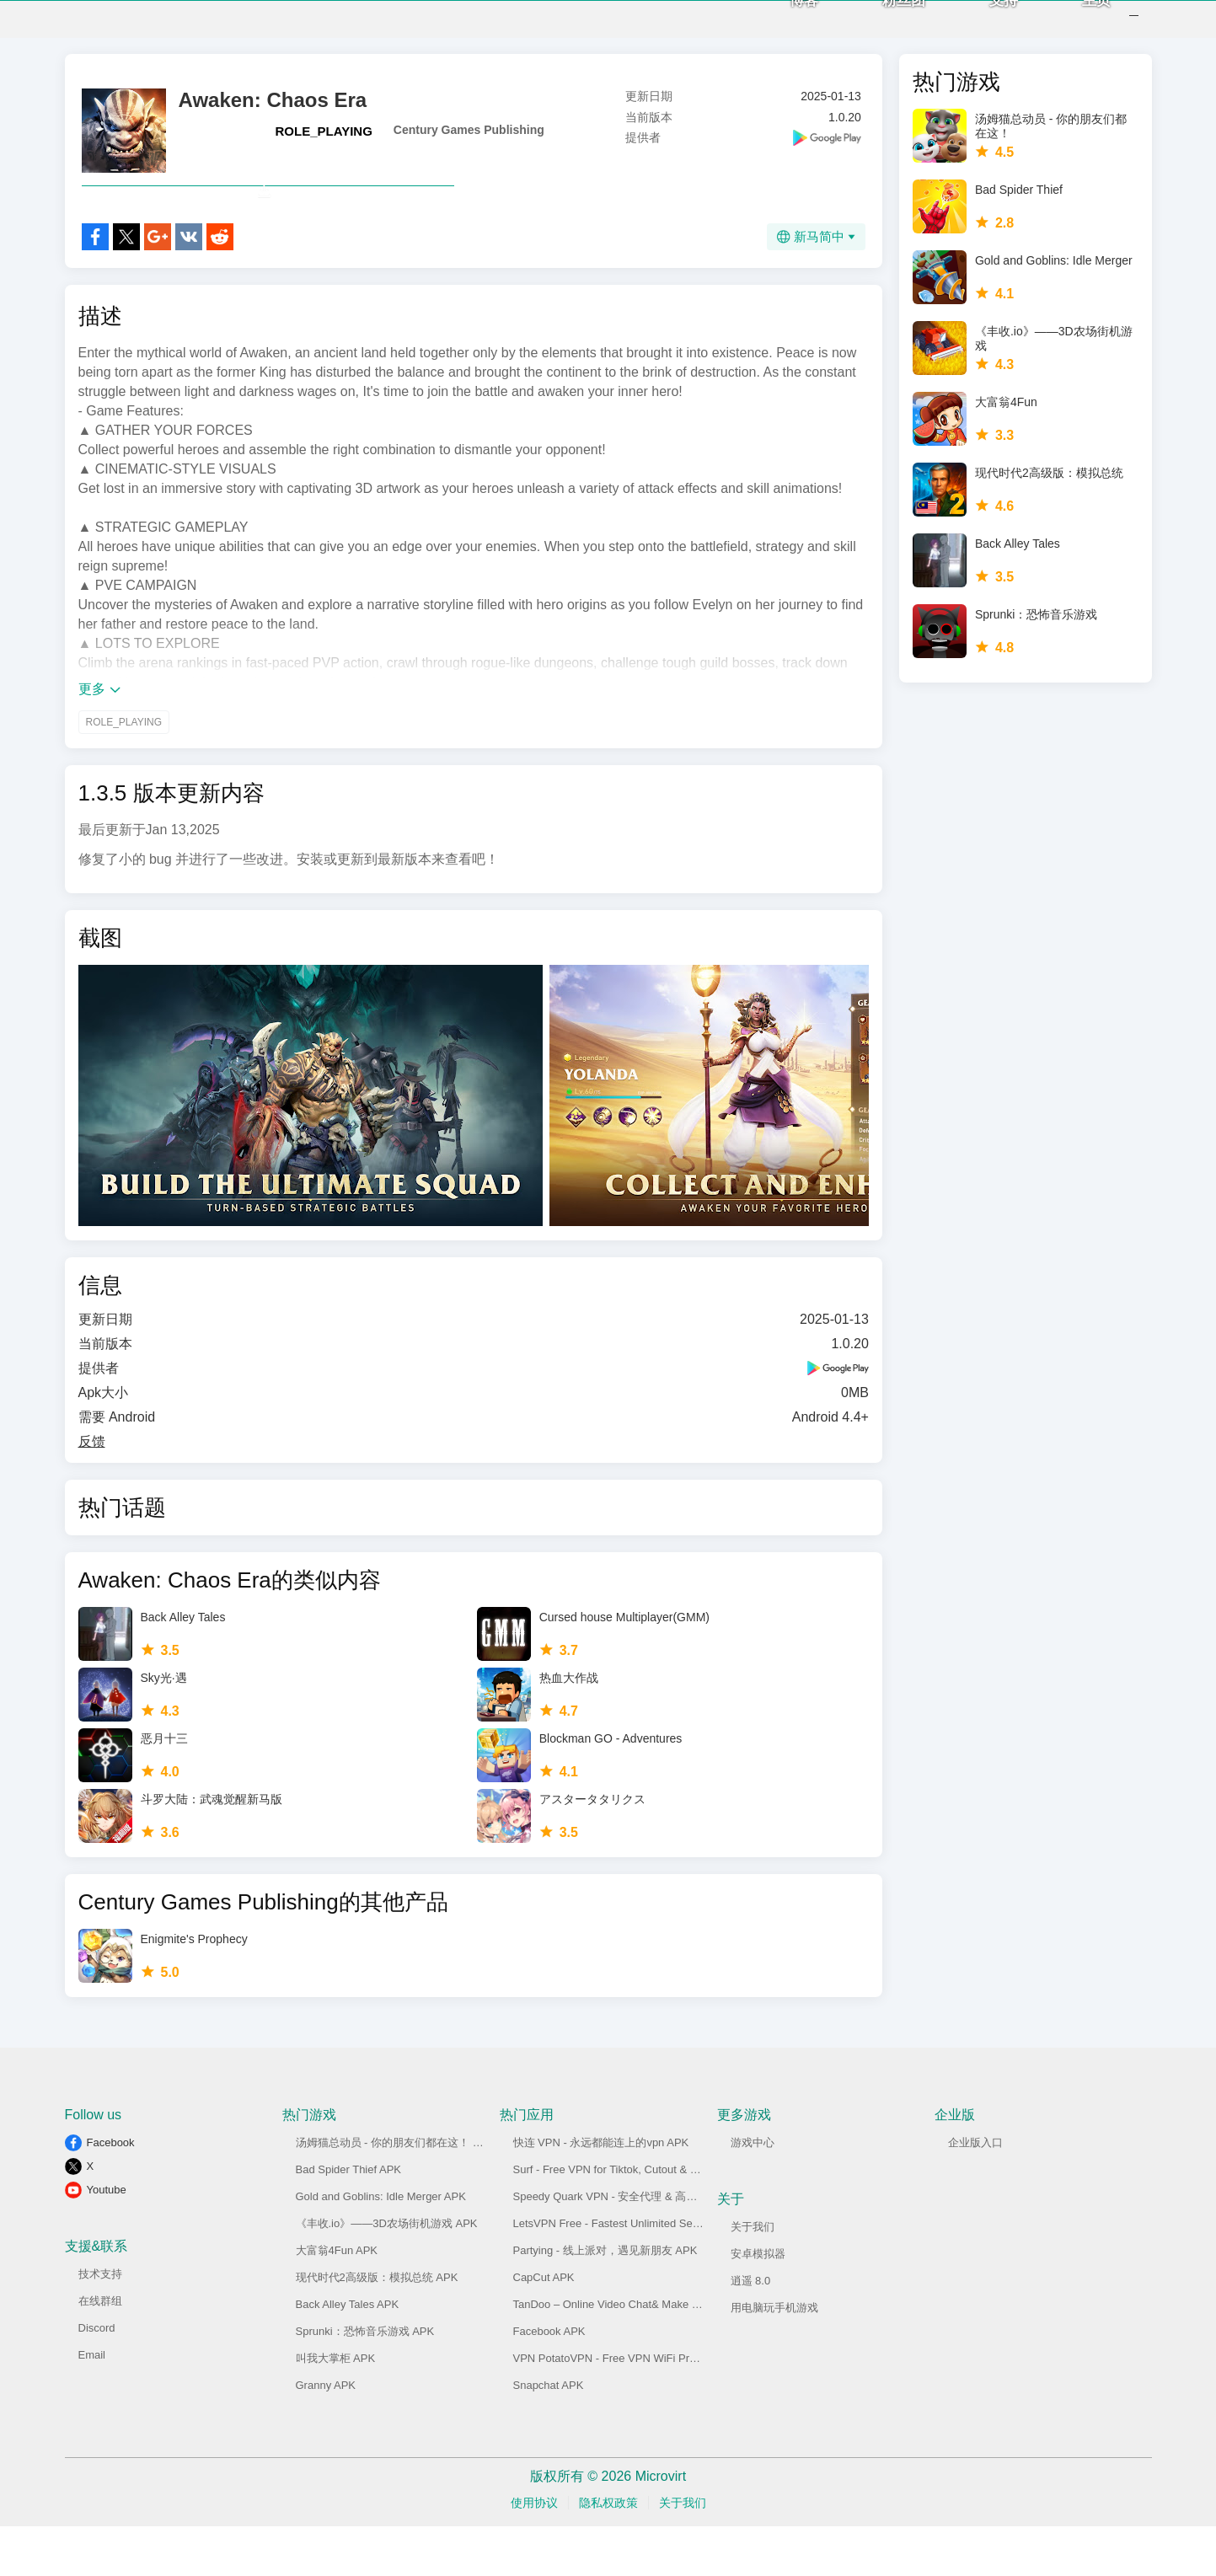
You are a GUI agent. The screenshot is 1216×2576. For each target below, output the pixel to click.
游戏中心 (752, 2192)
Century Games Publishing (469, 142)
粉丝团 (881, 26)
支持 (981, 26)
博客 (782, 26)
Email (92, 2404)
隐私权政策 (608, 2552)
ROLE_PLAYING (324, 144)
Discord (96, 2377)
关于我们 (752, 2276)
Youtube (106, 2239)
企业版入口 (975, 2192)
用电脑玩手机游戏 (774, 2357)
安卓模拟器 (758, 2303)
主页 (1074, 26)
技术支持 (100, 2323)
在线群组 (100, 2350)
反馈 (91, 1491)
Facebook (111, 2192)
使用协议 (534, 2552)
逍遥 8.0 (751, 2330)
